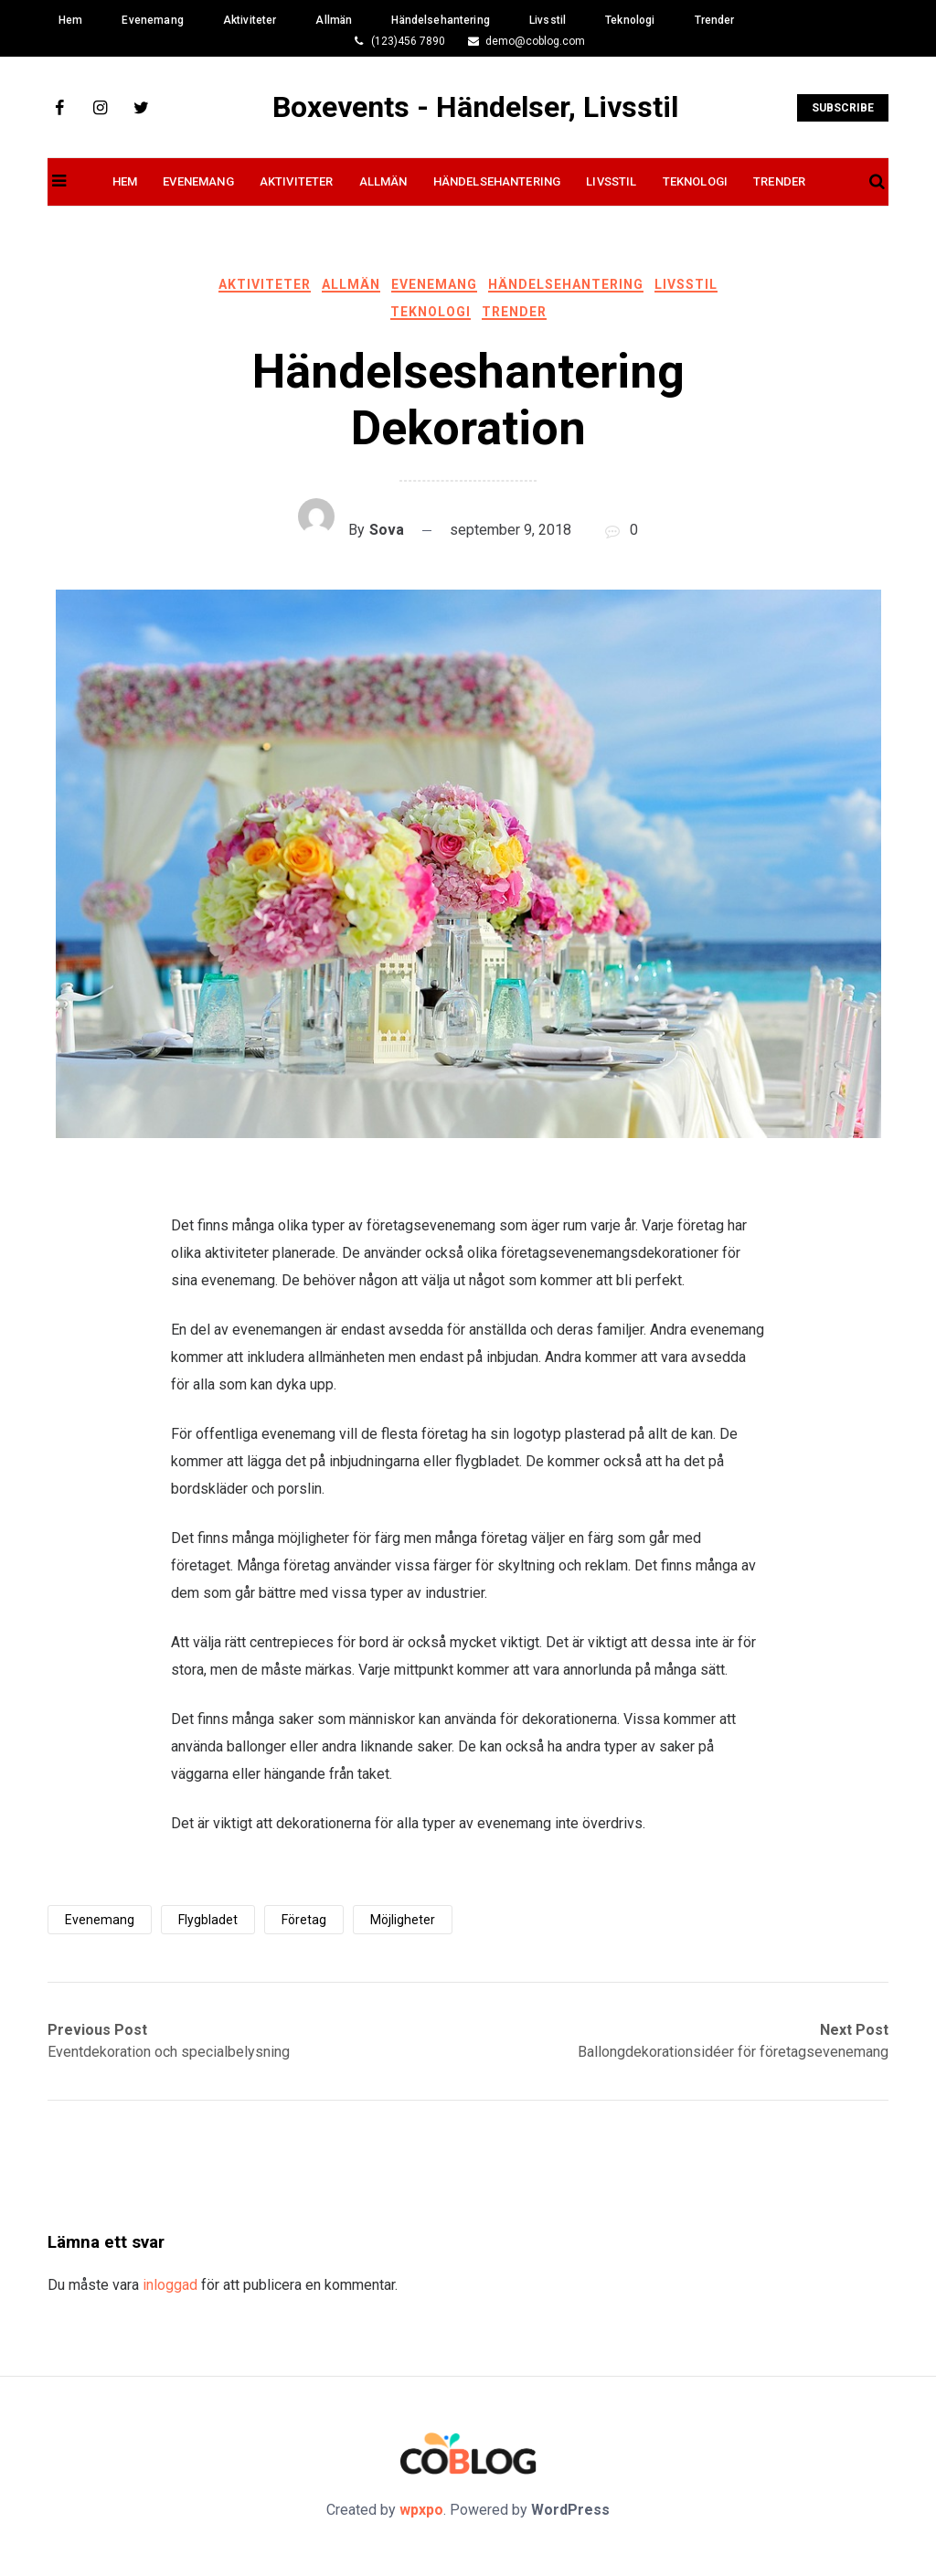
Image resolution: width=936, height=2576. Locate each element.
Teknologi (629, 20)
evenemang (99, 1919)
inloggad (170, 2285)
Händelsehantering (440, 20)
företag (304, 1919)
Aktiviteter (250, 20)
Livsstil (547, 20)
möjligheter (402, 1919)
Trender (715, 20)
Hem (70, 20)
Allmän (333, 20)
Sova (386, 529)
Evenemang (152, 20)
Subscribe (843, 107)
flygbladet (208, 1919)
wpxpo (421, 2509)
